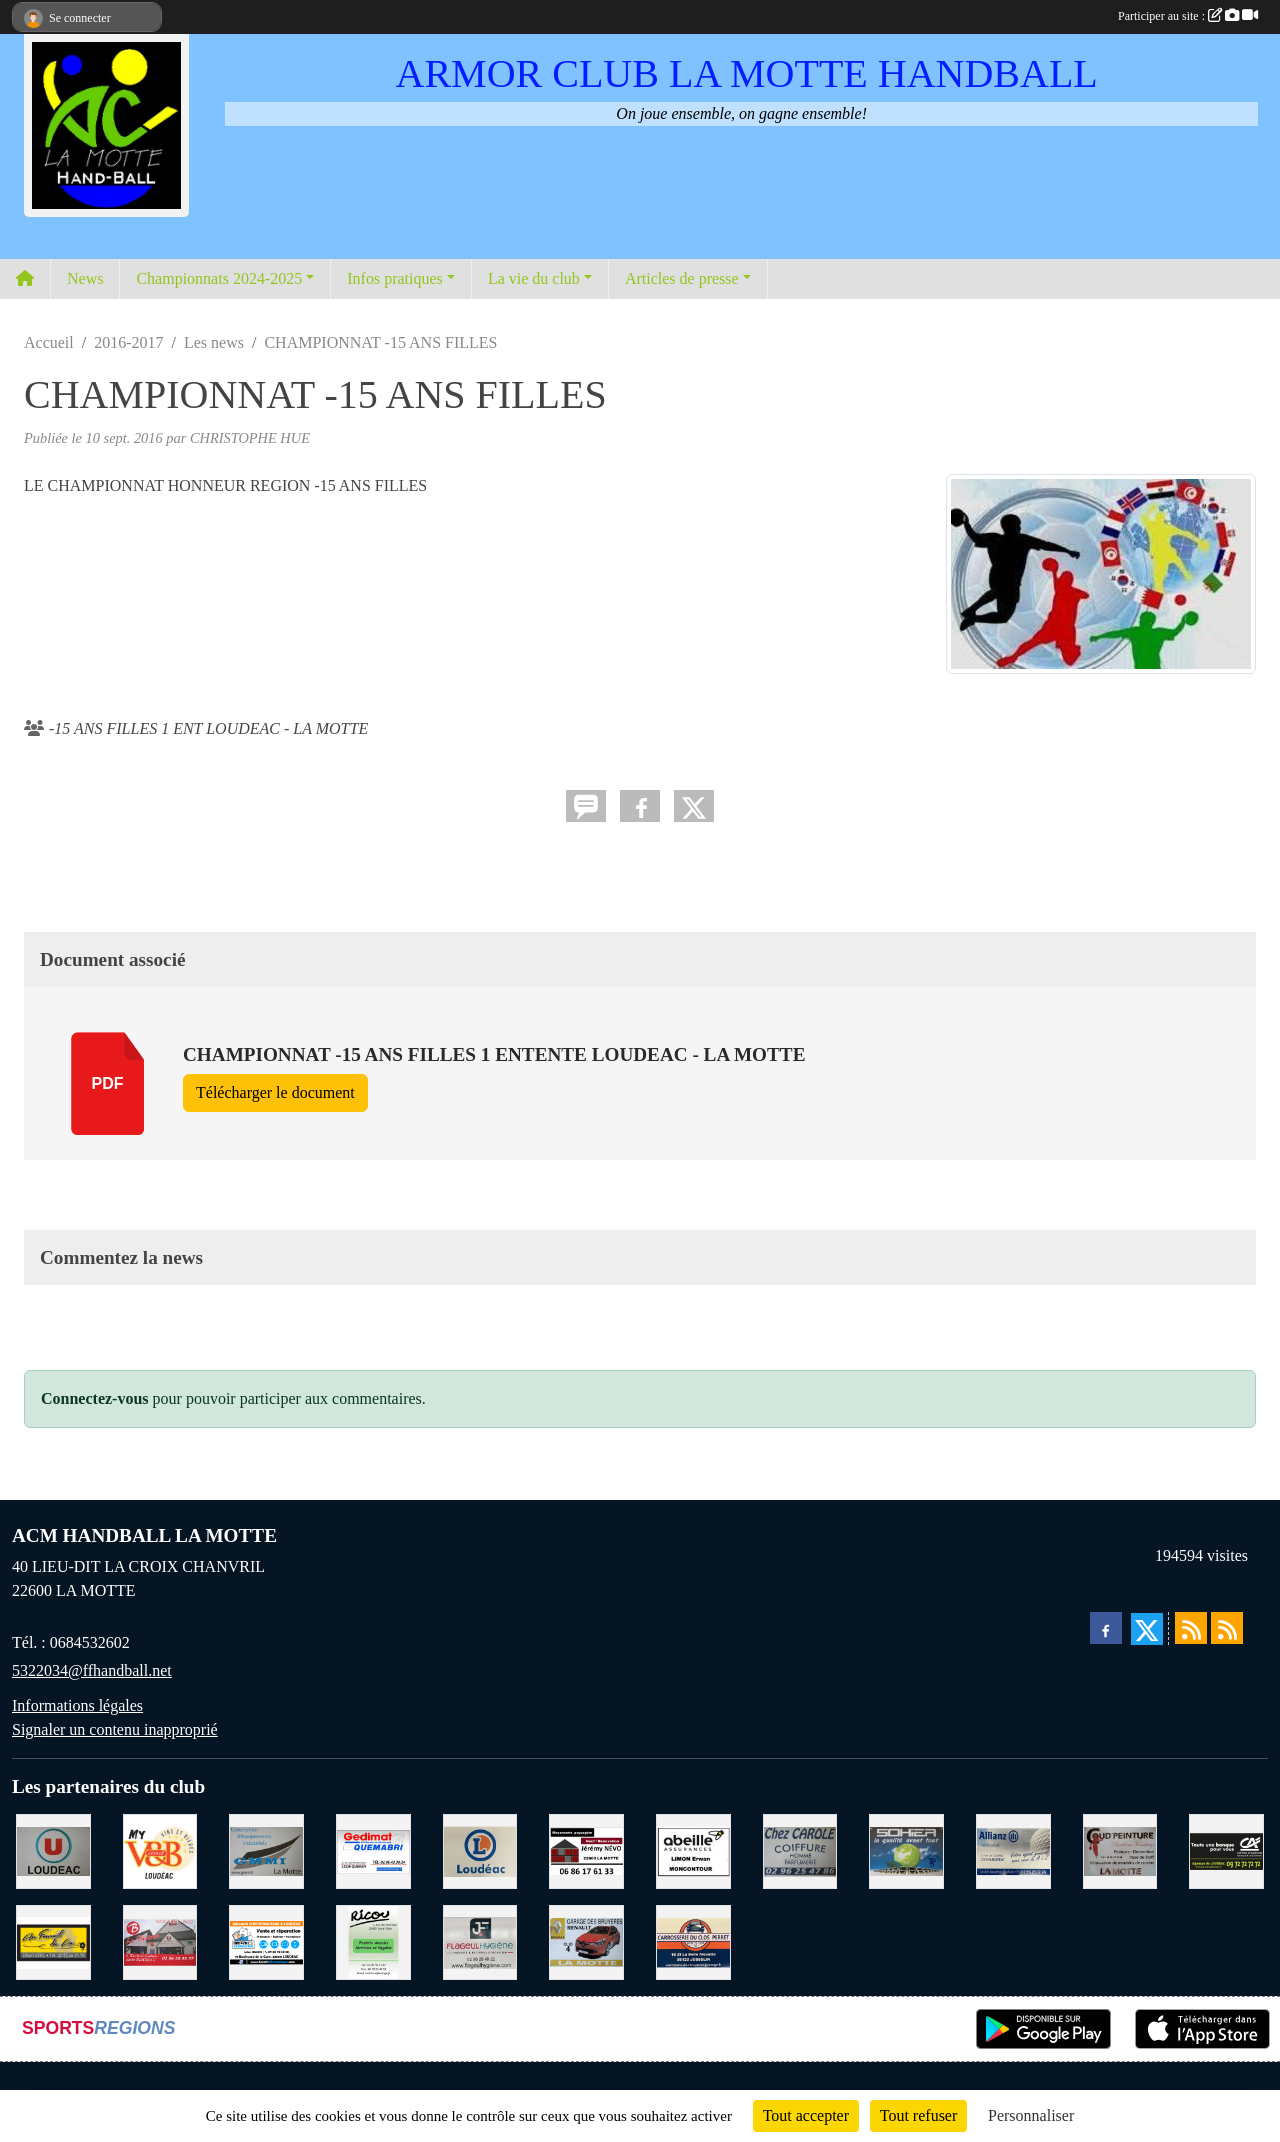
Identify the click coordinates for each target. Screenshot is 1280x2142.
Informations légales (77, 1705)
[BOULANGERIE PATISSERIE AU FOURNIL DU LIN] (53, 1940)
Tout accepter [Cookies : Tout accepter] (806, 2115)
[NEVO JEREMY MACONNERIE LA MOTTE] (586, 1849)
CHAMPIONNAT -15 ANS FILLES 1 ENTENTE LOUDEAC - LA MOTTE (494, 1054)
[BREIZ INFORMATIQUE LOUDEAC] (266, 1940)
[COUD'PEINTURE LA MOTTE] (1120, 1849)
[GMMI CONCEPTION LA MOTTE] (266, 1849)
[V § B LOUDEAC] (160, 1849)
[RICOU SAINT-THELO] (373, 1940)
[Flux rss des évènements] (1227, 1628)
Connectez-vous (95, 1398)
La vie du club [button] (534, 278)
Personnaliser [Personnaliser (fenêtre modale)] (1031, 2115)
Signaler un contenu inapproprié (115, 1729)
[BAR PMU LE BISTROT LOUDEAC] (160, 1940)
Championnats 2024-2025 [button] (219, 278)
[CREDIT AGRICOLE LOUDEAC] (1226, 1849)
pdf (108, 1083)
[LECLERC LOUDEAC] (480, 1849)
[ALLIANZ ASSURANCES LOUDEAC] (1013, 1849)
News (85, 278)
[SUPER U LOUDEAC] (53, 1849)
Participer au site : (1188, 16)
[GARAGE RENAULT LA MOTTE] (586, 1940)
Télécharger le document (275, 1092)
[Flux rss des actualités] (1191, 1628)
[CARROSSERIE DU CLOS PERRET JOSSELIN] (693, 1940)
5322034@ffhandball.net (92, 1670)
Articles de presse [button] (682, 278)
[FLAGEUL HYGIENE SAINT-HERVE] (480, 1940)
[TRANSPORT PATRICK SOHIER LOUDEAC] (906, 1849)
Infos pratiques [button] (395, 278)
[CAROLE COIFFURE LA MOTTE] (800, 1849)
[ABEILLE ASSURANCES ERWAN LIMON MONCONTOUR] (693, 1849)
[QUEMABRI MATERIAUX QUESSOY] (373, 1849)
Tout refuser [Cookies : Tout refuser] (919, 2115)
